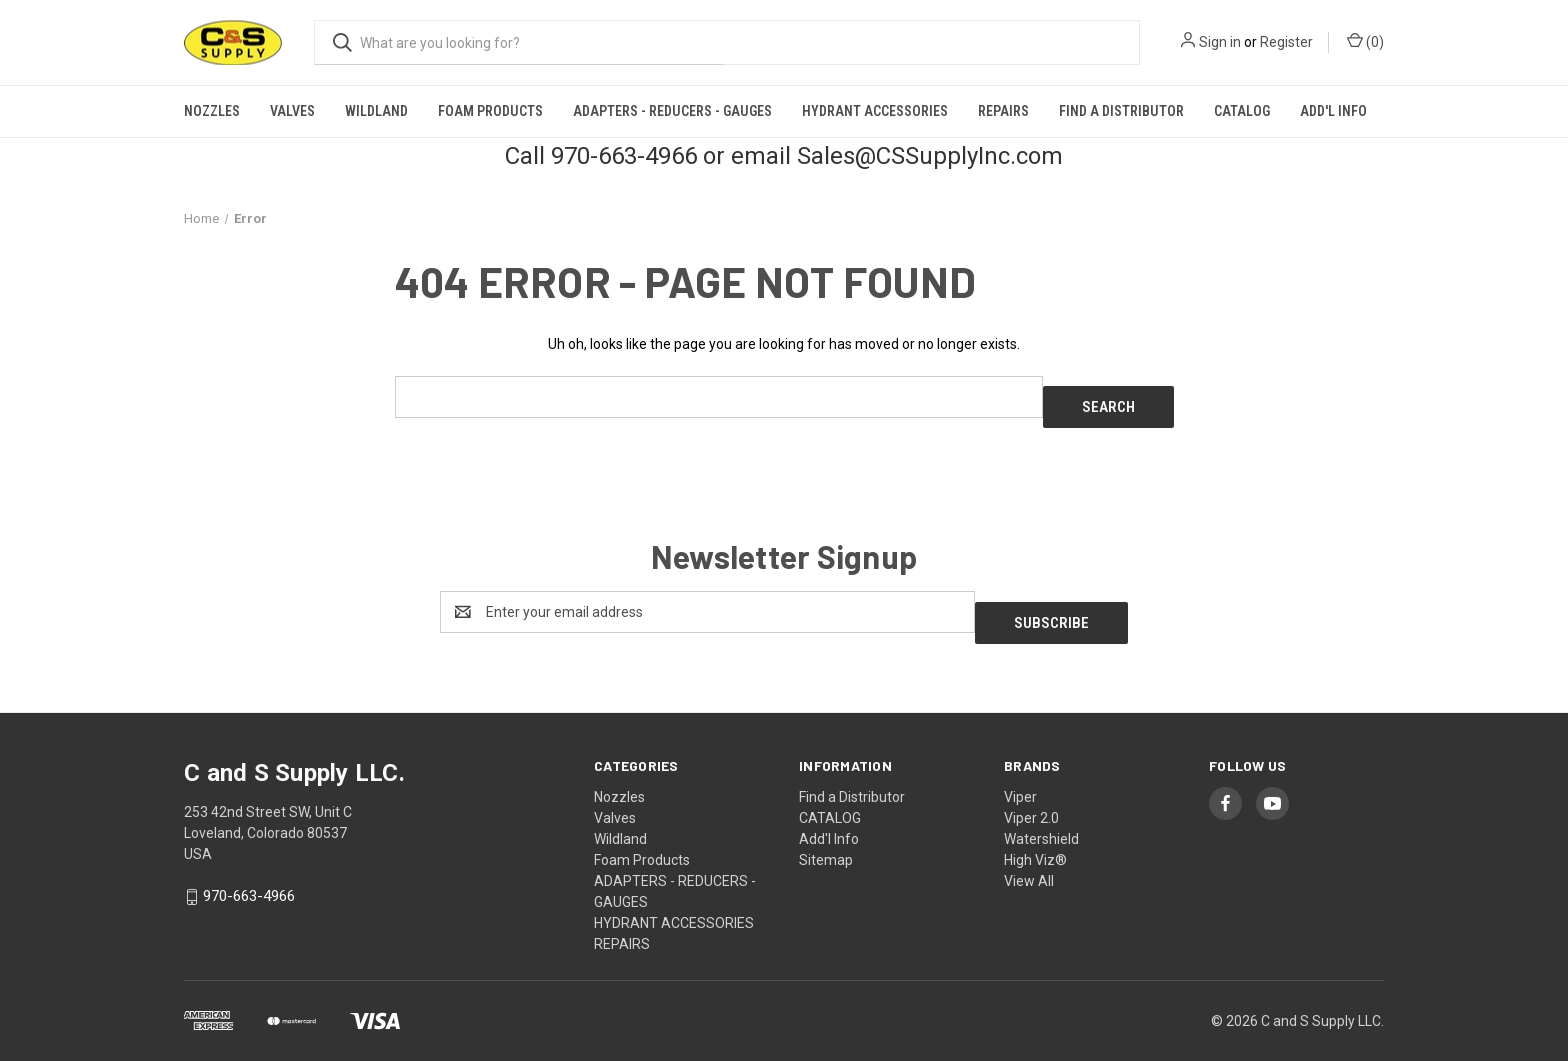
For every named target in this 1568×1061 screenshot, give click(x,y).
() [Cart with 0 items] (1365, 41)
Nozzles (212, 111)
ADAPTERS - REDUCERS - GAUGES (672, 111)
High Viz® (1035, 838)
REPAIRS (1003, 111)
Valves (292, 111)
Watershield (1041, 817)
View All (1029, 859)
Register (1286, 42)
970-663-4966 (249, 875)
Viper (1020, 775)
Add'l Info (1333, 111)
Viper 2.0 (1031, 796)
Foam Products (490, 111)
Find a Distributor (1121, 111)
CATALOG (1242, 111)
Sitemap (826, 838)
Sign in (1220, 42)
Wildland (376, 111)
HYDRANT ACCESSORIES (875, 111)
